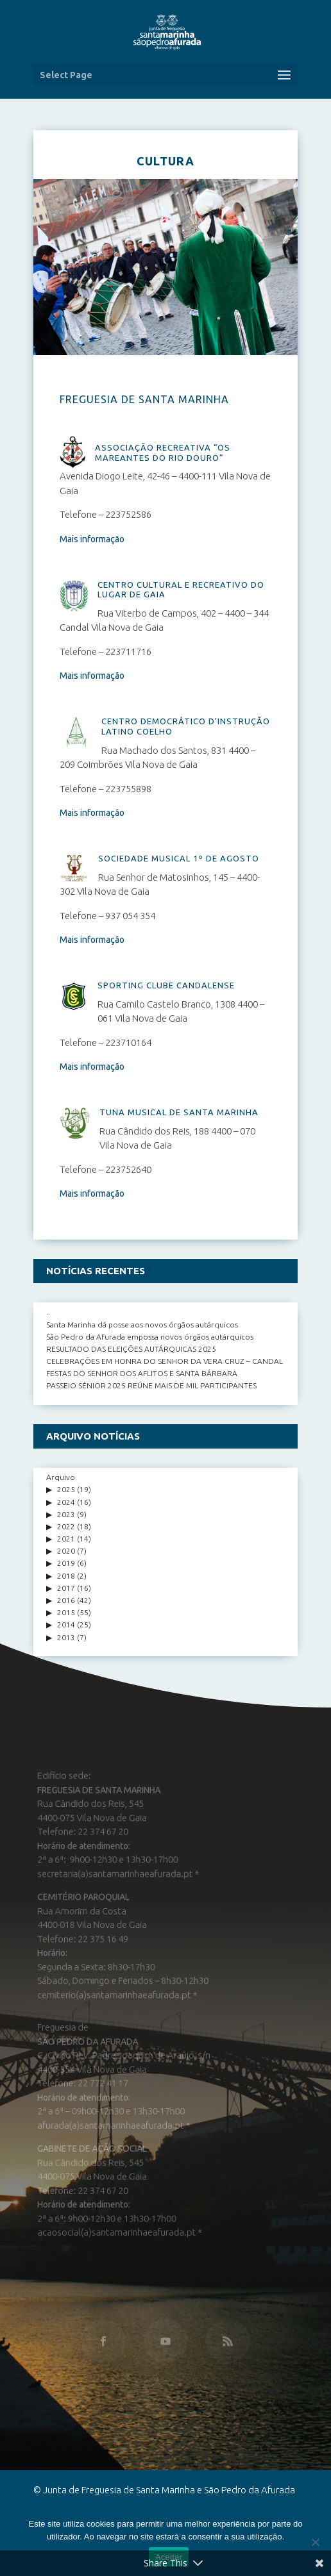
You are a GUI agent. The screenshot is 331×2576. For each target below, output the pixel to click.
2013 (66, 1637)
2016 (66, 1600)
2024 (66, 1502)
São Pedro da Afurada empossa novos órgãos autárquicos (149, 1337)
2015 (66, 1612)
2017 (66, 1588)
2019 (66, 1563)
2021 (66, 1538)
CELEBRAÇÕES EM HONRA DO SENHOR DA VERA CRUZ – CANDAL (164, 1361)
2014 (66, 1624)
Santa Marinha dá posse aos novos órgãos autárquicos (142, 1324)
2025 (66, 1489)
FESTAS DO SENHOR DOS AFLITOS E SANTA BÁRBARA (141, 1373)
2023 (66, 1514)
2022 (66, 1526)
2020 (66, 1551)
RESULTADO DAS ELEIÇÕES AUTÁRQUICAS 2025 (131, 1349)
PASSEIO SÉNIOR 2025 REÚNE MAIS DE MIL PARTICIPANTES (151, 1385)
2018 (66, 1576)
